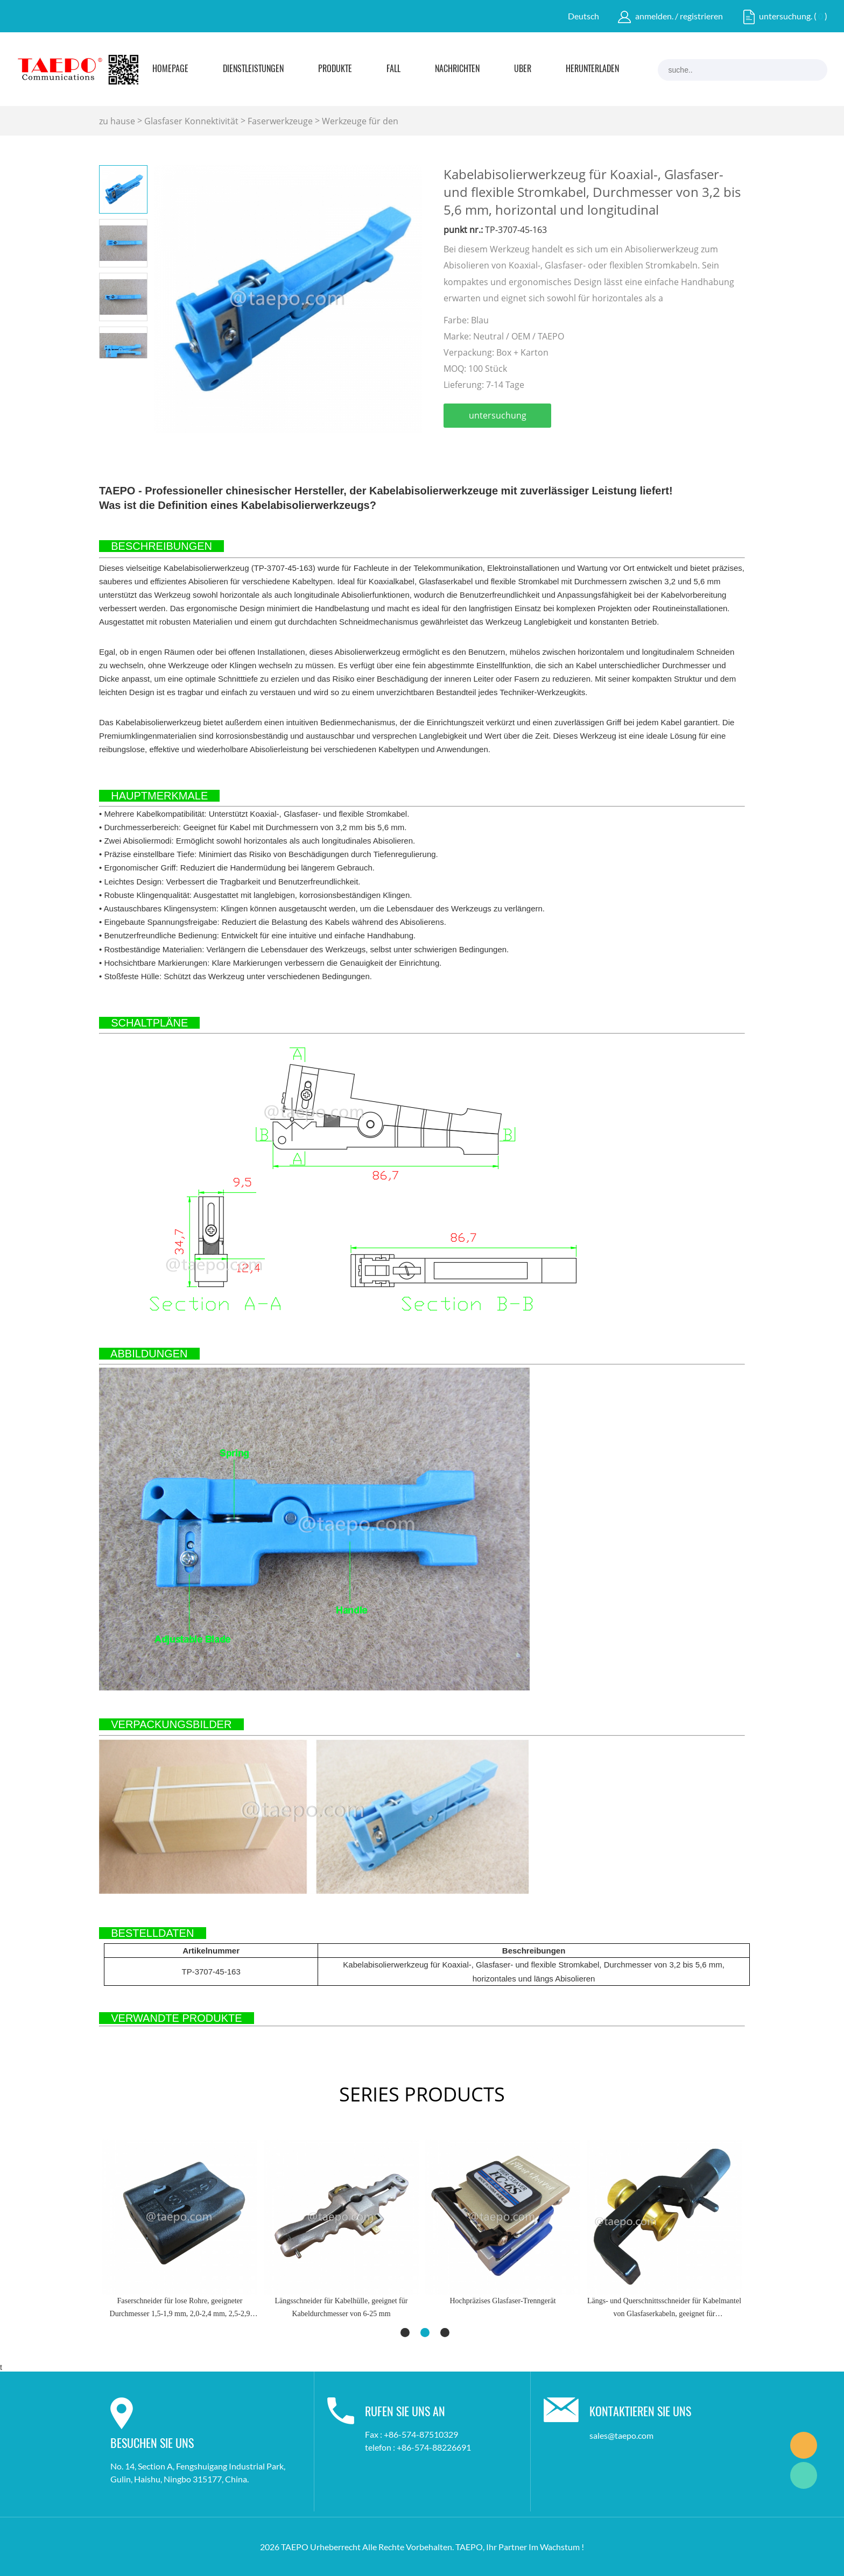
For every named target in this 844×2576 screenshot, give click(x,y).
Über (522, 69)
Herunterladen (592, 69)
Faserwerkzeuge (280, 121)
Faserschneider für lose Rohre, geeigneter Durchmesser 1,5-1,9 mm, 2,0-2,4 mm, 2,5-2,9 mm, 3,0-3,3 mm (180, 2308)
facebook (452, 446)
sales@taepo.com (621, 2435)
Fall (393, 69)
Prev (111, 366)
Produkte (335, 69)
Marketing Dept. (803, 2445)
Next (135, 366)
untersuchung (497, 415)
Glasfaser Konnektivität (191, 121)
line (568, 446)
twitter (510, 446)
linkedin (481, 446)
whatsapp (597, 446)
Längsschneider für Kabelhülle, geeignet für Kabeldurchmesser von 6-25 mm (341, 2307)
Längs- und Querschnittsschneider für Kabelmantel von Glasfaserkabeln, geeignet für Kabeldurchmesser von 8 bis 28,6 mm (664, 2308)
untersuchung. (785, 16)
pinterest (539, 446)
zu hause (117, 121)
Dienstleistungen (253, 69)
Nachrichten (457, 69)
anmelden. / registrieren (679, 16)
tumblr (626, 446)
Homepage (170, 69)
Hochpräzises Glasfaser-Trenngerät (502, 2301)
